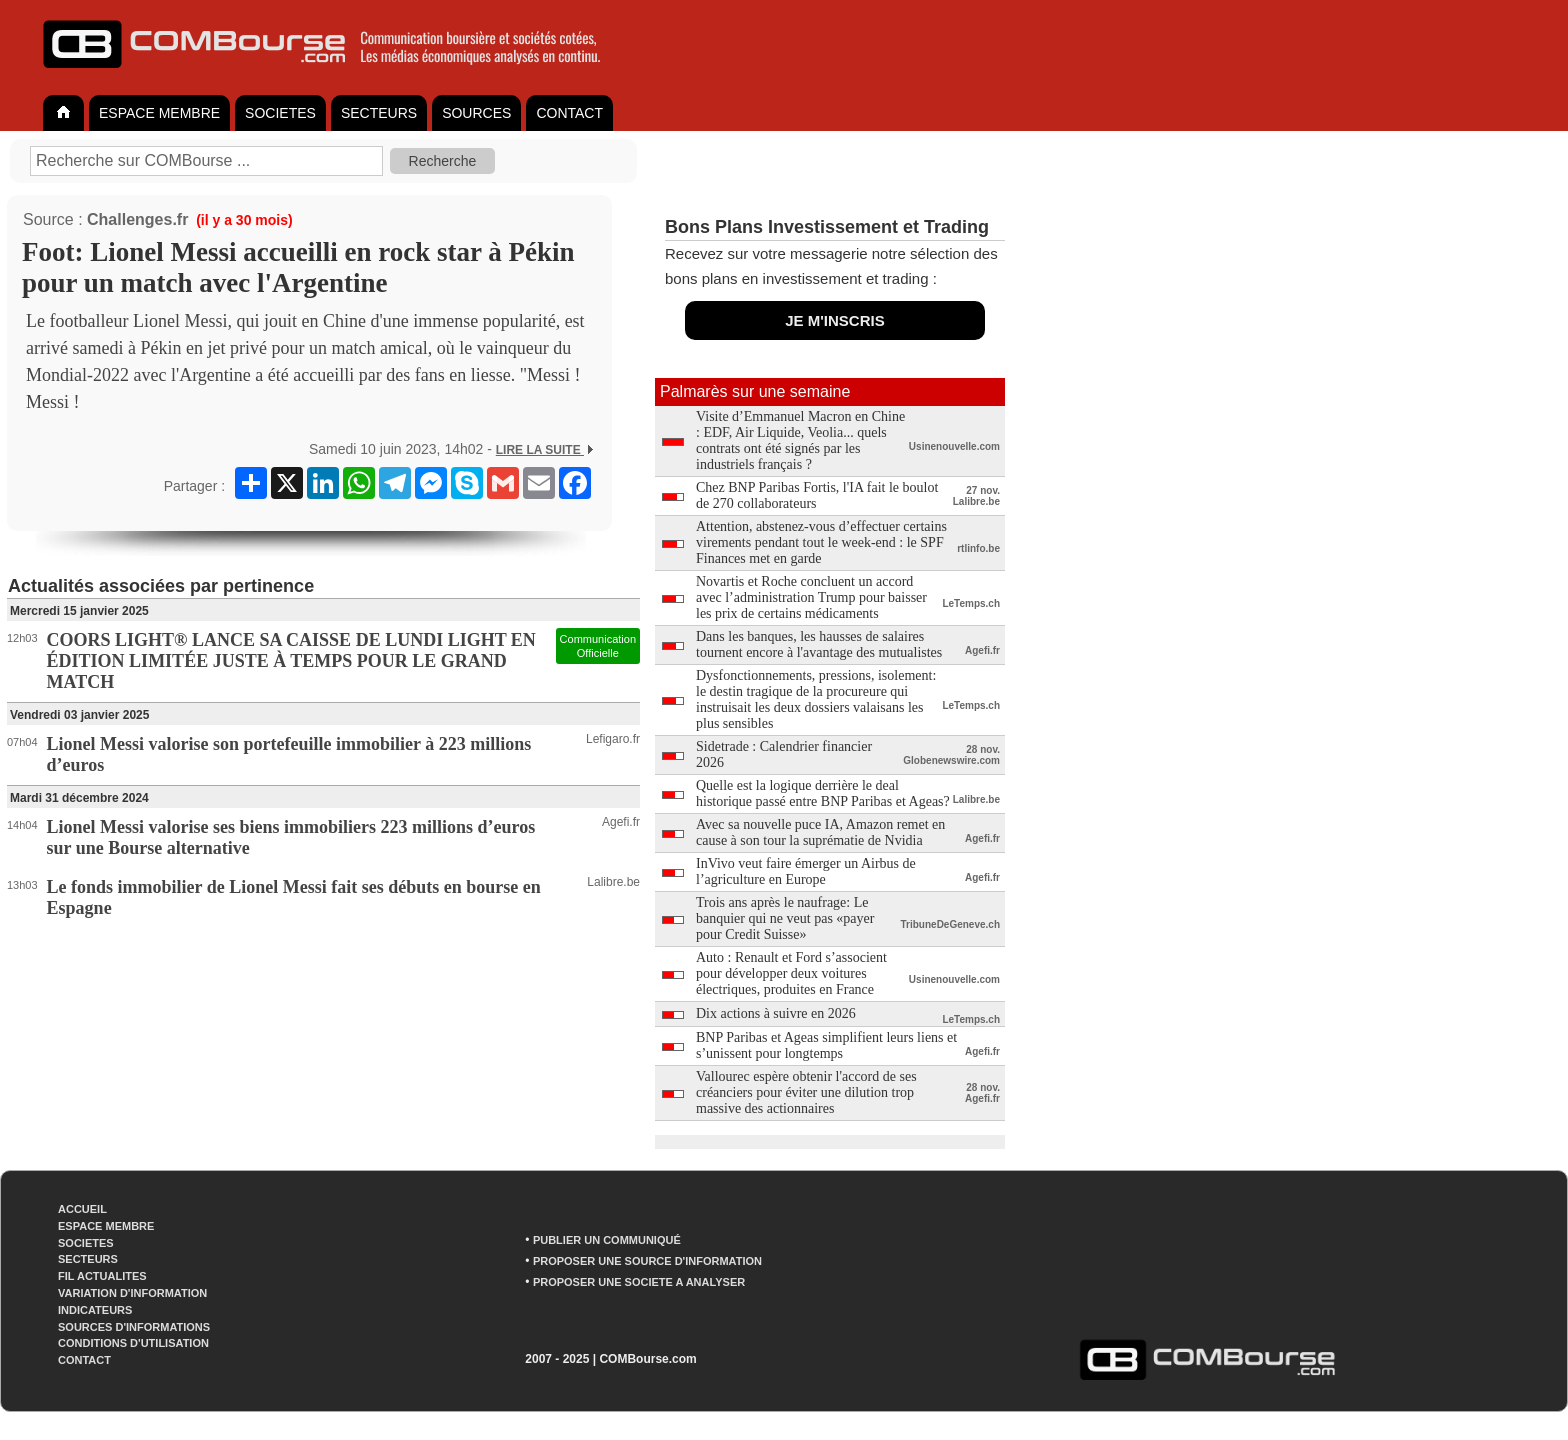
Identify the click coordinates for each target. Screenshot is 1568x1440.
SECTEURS (379, 113)
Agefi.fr (621, 822)
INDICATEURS (95, 1310)
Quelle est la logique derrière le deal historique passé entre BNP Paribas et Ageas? (823, 793)
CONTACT (569, 113)
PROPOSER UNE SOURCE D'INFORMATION (647, 1261)
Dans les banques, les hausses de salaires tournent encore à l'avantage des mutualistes (819, 644)
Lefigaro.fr (613, 739)
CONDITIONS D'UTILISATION (133, 1343)
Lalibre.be (613, 882)
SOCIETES (280, 113)
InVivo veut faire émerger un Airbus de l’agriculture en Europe (806, 871)
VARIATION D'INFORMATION (132, 1293)
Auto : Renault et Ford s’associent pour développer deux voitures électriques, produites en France (791, 973)
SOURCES (476, 113)
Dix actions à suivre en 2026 (776, 1013)
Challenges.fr (137, 219)
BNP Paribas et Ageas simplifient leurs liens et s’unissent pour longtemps (826, 1045)
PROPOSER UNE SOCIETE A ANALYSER (639, 1282)
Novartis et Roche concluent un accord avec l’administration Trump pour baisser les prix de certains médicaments (811, 597)
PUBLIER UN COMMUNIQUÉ (607, 1240)
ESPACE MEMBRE (159, 113)
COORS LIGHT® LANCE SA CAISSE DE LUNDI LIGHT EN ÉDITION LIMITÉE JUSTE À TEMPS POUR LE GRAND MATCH (291, 661)
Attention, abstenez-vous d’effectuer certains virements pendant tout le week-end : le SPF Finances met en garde (821, 542)
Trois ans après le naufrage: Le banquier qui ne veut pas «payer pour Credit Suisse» (785, 918)
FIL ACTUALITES (102, 1276)
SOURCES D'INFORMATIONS (134, 1327)
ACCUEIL (82, 1209)
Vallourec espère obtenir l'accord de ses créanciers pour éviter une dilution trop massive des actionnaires (806, 1092)
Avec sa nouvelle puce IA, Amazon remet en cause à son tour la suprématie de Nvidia (820, 832)
